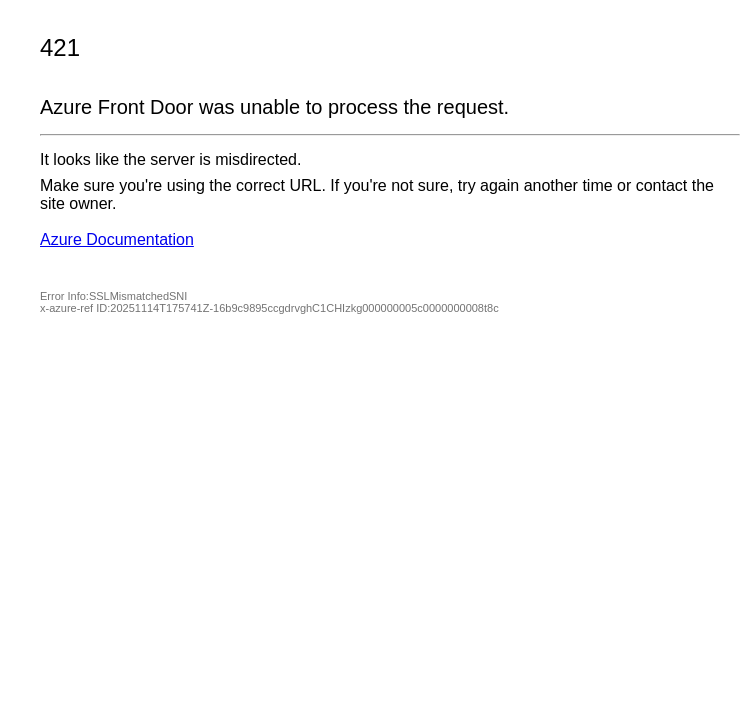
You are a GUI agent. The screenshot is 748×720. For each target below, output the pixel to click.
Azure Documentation (117, 239)
